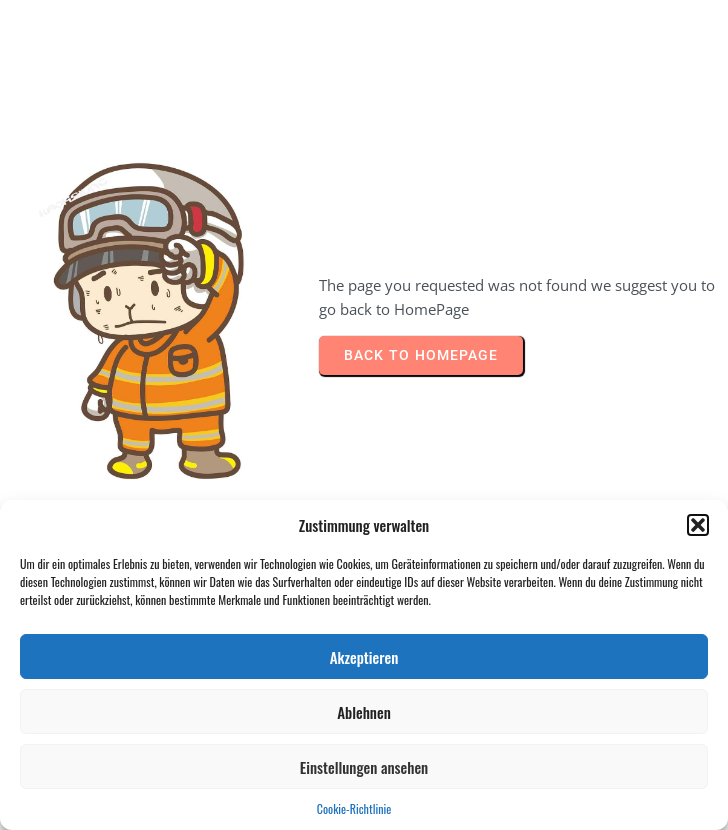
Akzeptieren (364, 657)
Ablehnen (364, 712)
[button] (698, 525)
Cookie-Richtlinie (354, 808)
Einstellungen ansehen (364, 767)
